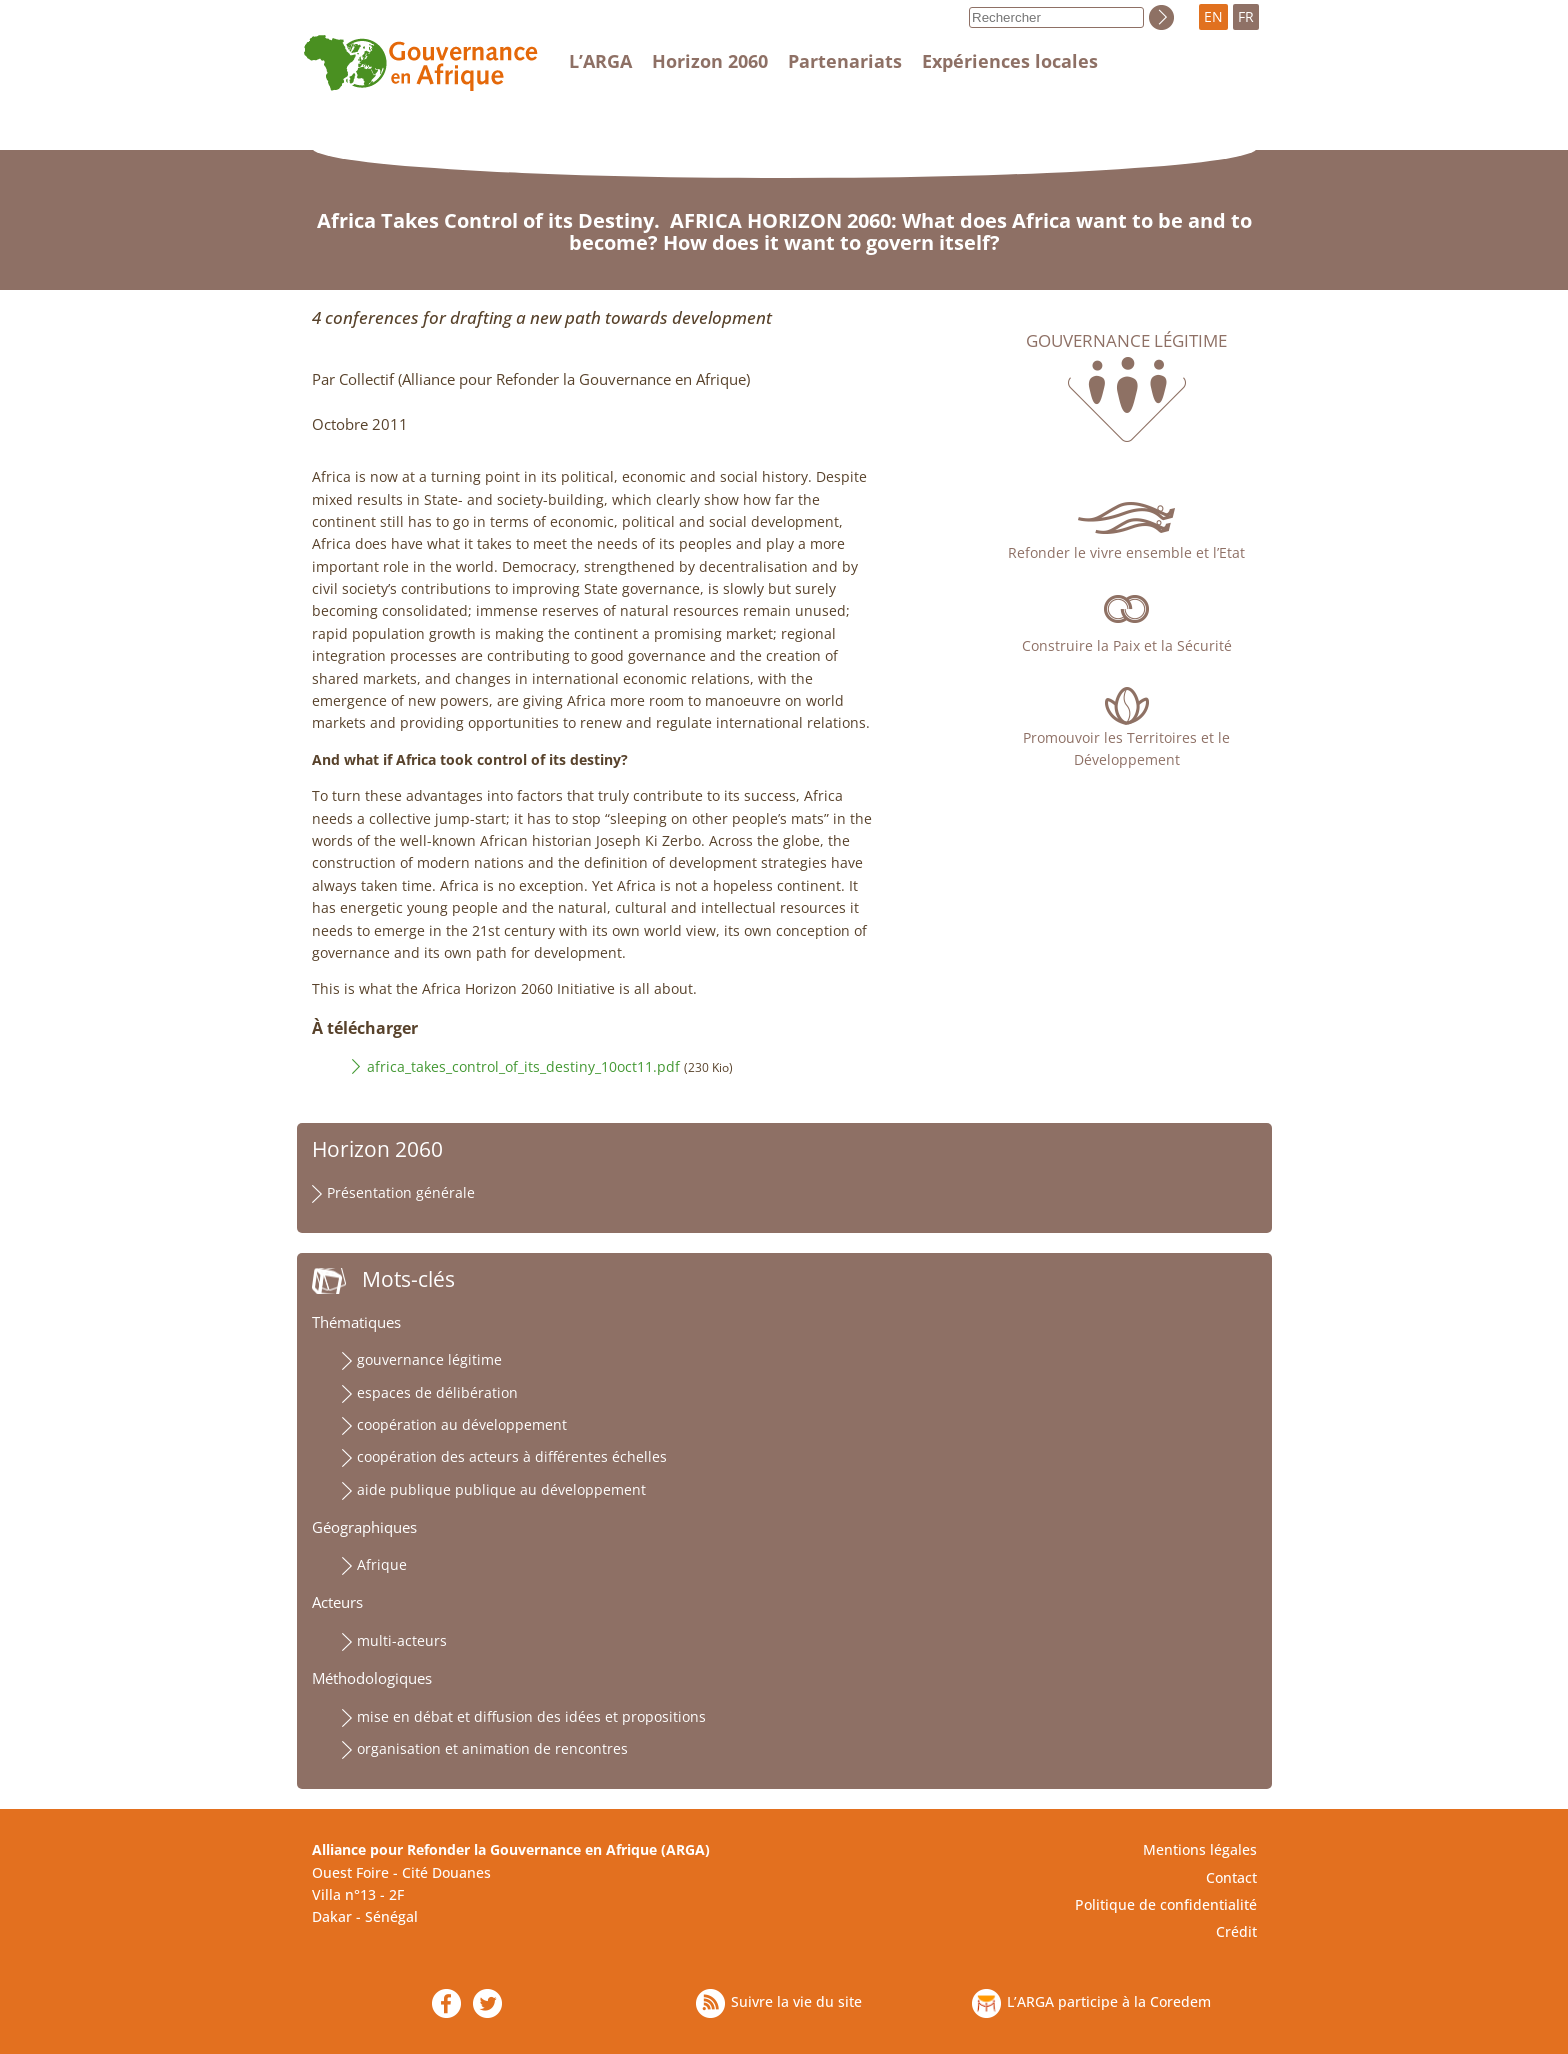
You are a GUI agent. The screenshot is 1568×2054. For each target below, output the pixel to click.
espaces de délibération (437, 1392)
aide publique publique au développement (501, 1489)
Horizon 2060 (710, 61)
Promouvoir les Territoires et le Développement (1126, 748)
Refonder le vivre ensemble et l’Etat (1126, 552)
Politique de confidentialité (1166, 1904)
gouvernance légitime (429, 1359)
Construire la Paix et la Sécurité (1127, 645)
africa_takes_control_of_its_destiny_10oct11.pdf (523, 1066)
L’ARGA (600, 61)
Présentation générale (401, 1192)
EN (1213, 16)
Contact (1231, 1877)
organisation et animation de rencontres (492, 1748)
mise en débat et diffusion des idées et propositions (531, 1716)
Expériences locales (1010, 61)
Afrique (382, 1564)
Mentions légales (1200, 1849)
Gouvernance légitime (1126, 341)
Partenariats (845, 61)
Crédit (1236, 1931)
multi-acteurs (402, 1640)
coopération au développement (462, 1424)
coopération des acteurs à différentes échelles (512, 1456)
